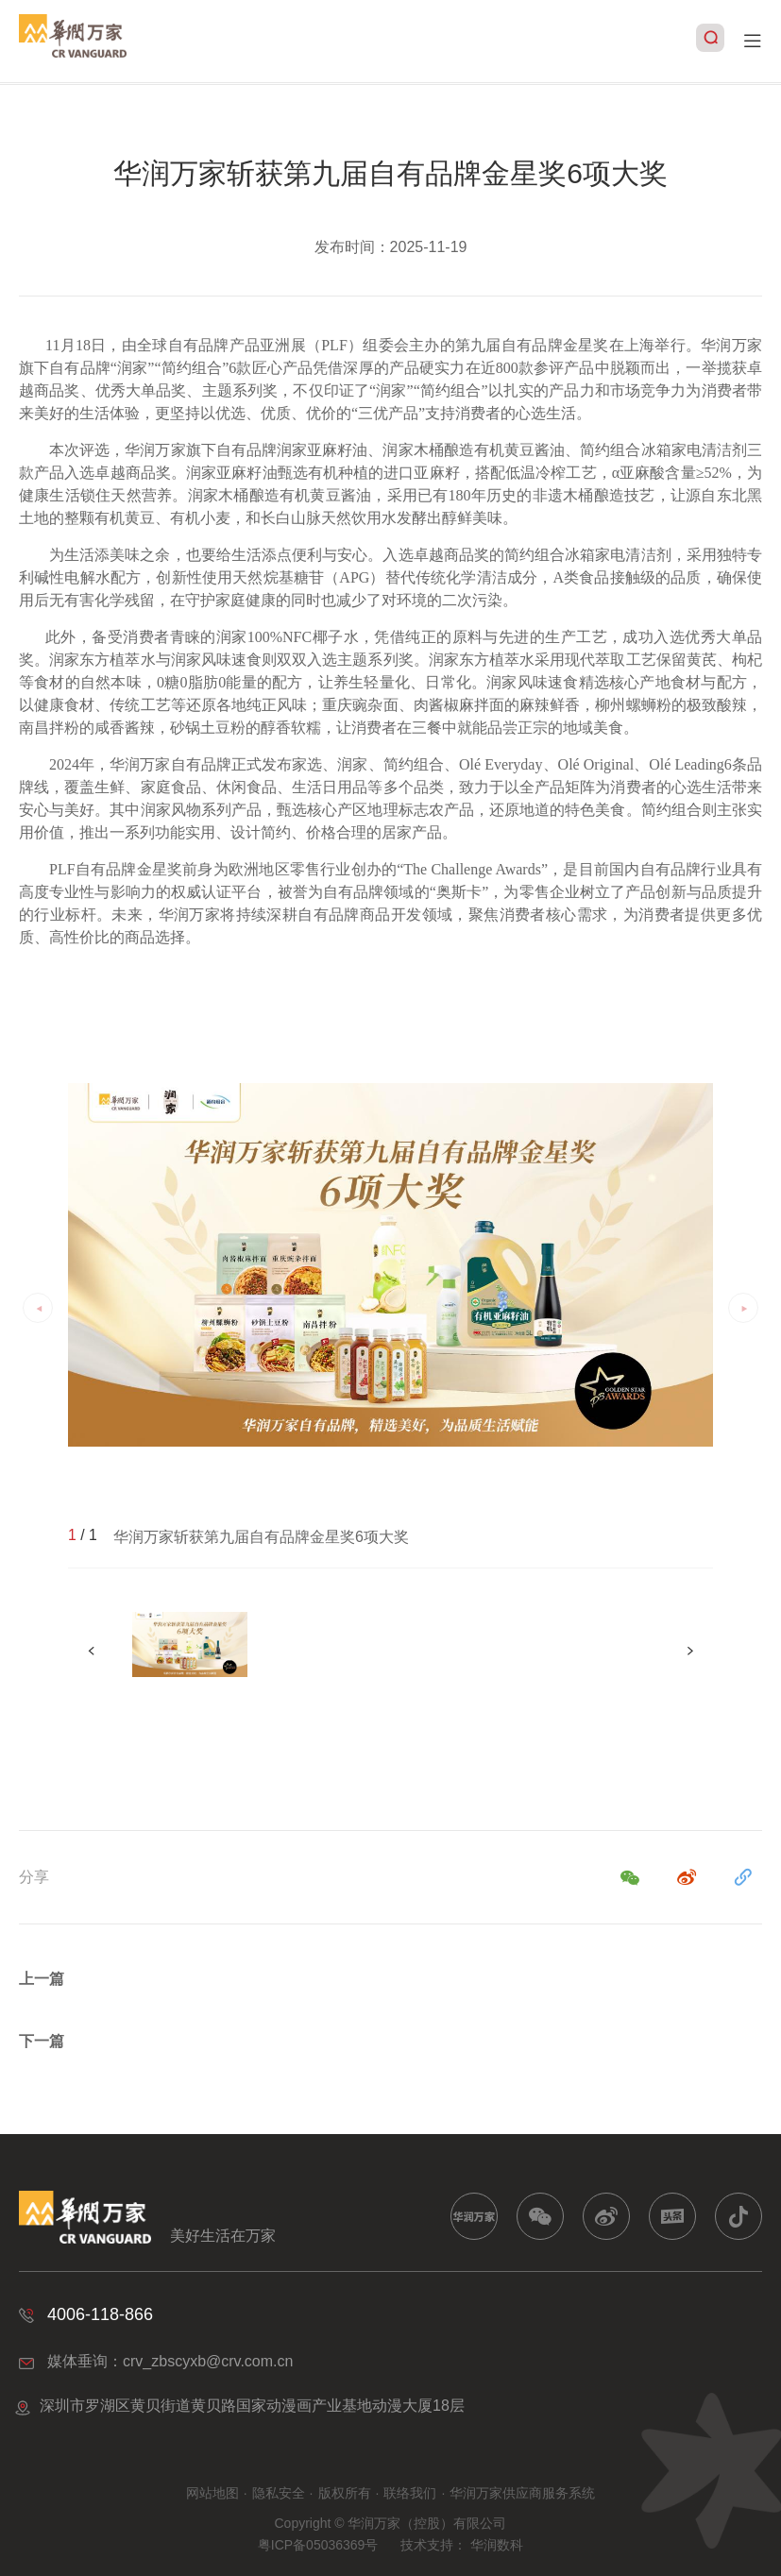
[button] (690, 1650)
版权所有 (344, 2492)
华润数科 (496, 2544)
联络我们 (409, 2492)
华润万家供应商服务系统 (522, 2492)
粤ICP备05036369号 (318, 2544)
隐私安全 (278, 2492)
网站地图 (212, 2492)
